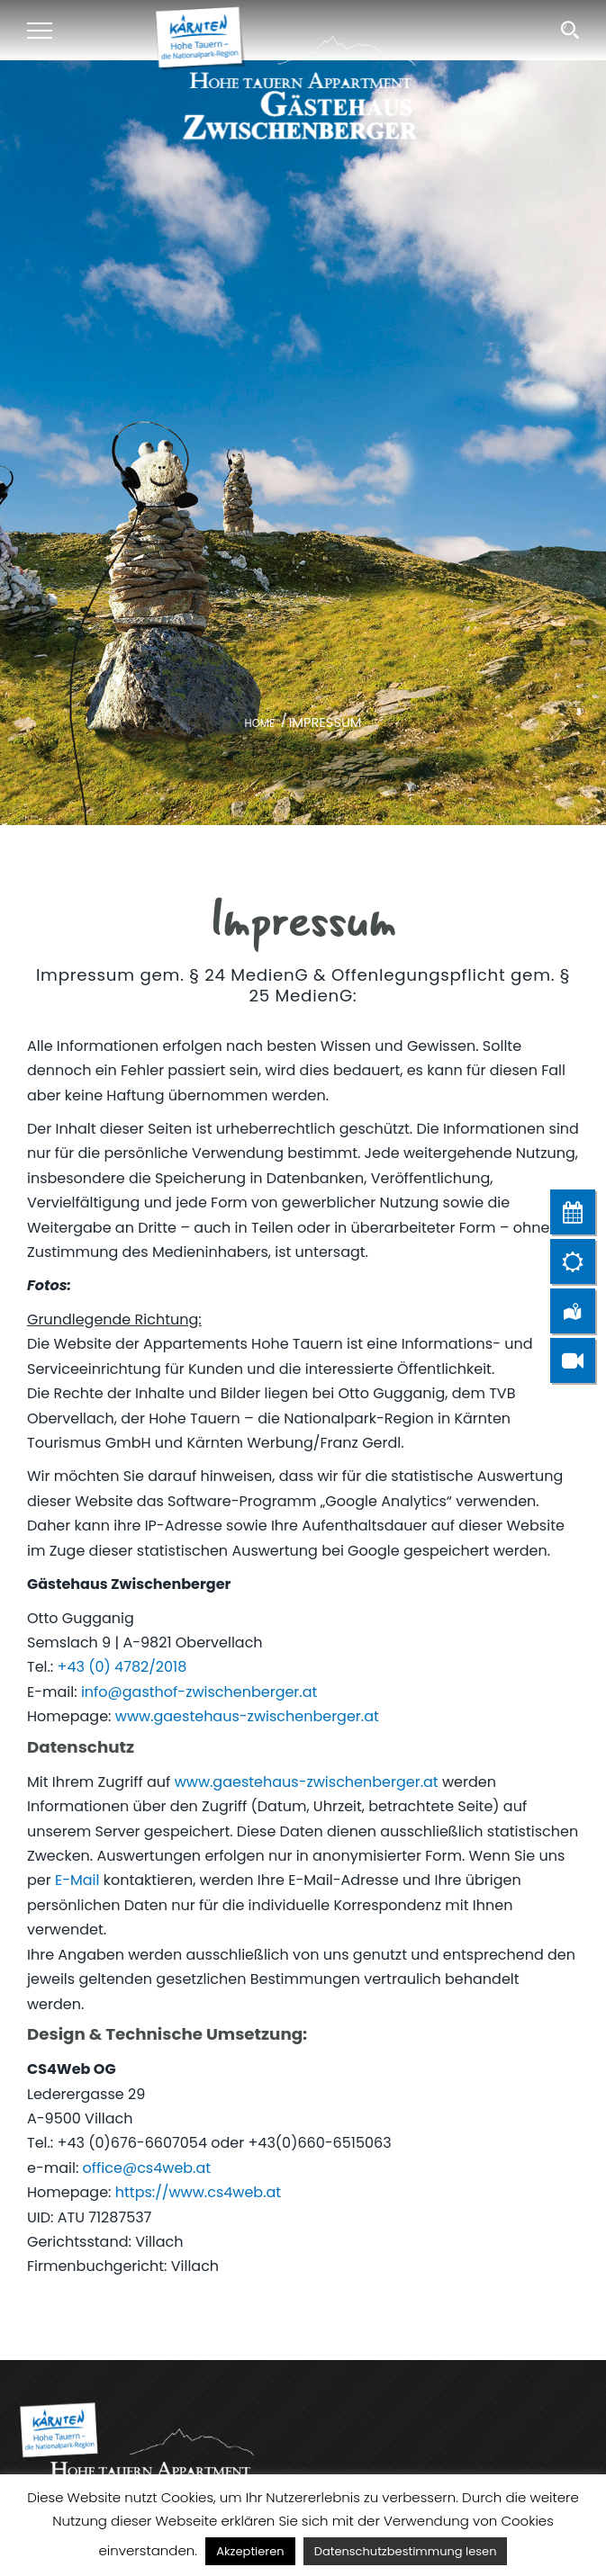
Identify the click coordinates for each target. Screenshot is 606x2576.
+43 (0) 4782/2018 (122, 1666)
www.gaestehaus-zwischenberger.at (247, 1716)
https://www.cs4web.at (198, 2192)
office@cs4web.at (147, 2168)
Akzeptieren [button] (250, 2551)
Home (260, 723)
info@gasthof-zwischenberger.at (199, 1692)
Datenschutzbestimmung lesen (405, 2551)
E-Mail (77, 1880)
